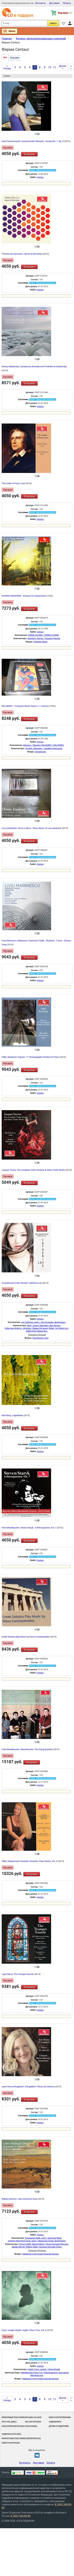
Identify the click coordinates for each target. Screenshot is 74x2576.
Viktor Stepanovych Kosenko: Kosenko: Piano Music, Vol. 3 (30, 1861)
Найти (53, 23)
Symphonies (40, 752)
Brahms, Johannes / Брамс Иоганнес (31, 1328)
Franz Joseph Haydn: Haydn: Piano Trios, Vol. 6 (24, 2330)
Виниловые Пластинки (13, 2417)
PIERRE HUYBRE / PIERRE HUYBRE (43, 635)
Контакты (40, 3)
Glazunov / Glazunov (32, 745)
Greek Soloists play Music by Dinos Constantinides (26, 1636)
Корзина (65, 12)
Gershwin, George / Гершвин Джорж (44, 638)
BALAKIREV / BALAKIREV (53, 745)
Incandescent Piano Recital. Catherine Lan (22, 1283)
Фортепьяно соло (40, 1338)
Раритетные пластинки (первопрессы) (21, 2438)
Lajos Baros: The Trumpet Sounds (18, 1974)
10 (49, 67)
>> (71, 67)
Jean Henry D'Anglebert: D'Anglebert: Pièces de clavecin (28, 2086)
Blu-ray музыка (33, 2422)
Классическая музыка (13, 2426)
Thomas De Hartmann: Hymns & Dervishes (22, 254)
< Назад (7, 67)
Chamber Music (40, 642)
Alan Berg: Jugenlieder (13, 1415)
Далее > (62, 67)
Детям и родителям (59, 2426)
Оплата (67, 3)
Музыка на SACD (33, 2417)
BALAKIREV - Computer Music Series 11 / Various (25, 706)
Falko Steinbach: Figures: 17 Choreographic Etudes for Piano (31, 1057)
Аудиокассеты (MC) (11, 2434)
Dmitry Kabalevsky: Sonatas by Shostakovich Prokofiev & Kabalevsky (34, 366)
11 (54, 67)
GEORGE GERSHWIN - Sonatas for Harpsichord (24, 596)
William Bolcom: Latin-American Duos (20, 2199)
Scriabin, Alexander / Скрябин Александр (43, 748)
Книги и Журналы (11, 2443)
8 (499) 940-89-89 (20, 2516)
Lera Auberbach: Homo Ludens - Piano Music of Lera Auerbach (32, 828)
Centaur (40, 177)
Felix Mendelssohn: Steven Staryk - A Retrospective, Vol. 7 (29, 1527)
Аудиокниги (55, 2422)
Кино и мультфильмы (60, 2417)
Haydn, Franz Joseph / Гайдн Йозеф (44, 2369)
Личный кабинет (69, 23)
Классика (14, 58)
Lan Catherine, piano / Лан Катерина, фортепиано (43, 1322)
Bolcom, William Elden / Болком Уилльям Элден (40, 2247)
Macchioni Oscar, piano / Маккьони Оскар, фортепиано (41, 2241)
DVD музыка (31, 2426)
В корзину (29, 154)
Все (5, 57)
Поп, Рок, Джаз (9, 2422)
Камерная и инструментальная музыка (40, 2254)
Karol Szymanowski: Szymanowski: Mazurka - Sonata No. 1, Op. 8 (33, 141)
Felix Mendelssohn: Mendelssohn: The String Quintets (27, 1749)
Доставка (54, 3)
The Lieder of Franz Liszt (14, 483)
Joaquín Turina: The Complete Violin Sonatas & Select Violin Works (34, 1170)
